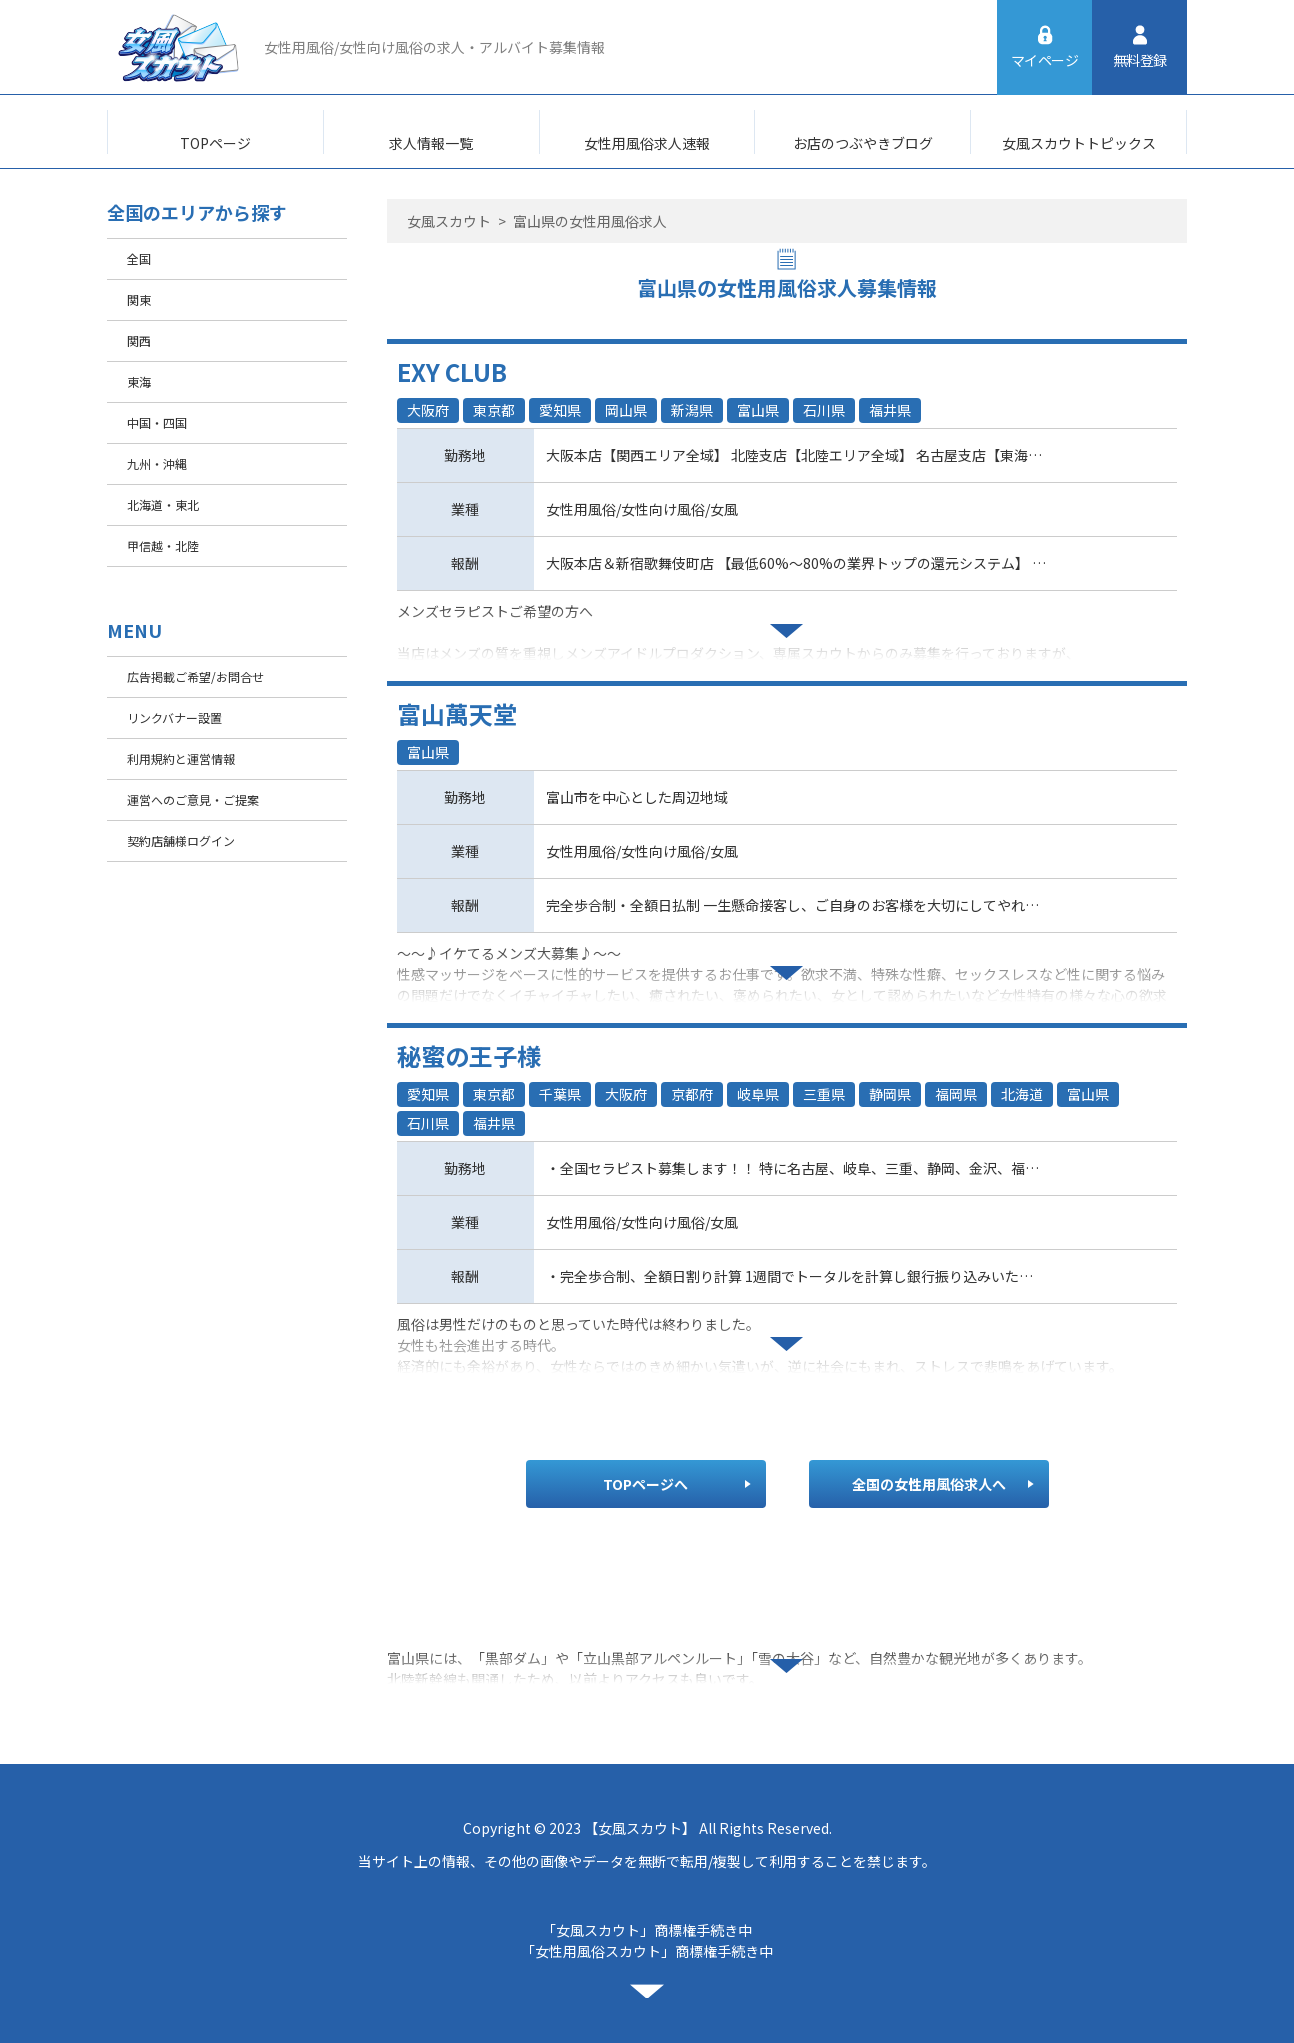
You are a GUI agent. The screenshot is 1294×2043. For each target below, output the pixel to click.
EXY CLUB (452, 371)
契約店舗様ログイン (181, 840)
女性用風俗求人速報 (647, 143)
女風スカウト (449, 221)
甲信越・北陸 (163, 545)
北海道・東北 (163, 504)
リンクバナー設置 (174, 717)
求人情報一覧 (431, 143)
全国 (139, 258)
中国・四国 (157, 422)
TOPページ (215, 143)
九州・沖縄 (157, 463)
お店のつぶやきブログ (863, 143)
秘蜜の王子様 (469, 1055)
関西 (139, 340)
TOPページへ (645, 1484)
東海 (139, 381)
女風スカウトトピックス (1079, 143)
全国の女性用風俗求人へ (929, 1484)
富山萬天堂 (457, 713)
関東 (139, 299)
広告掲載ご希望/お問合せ (195, 676)
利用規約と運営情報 (181, 758)
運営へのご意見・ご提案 (193, 799)
